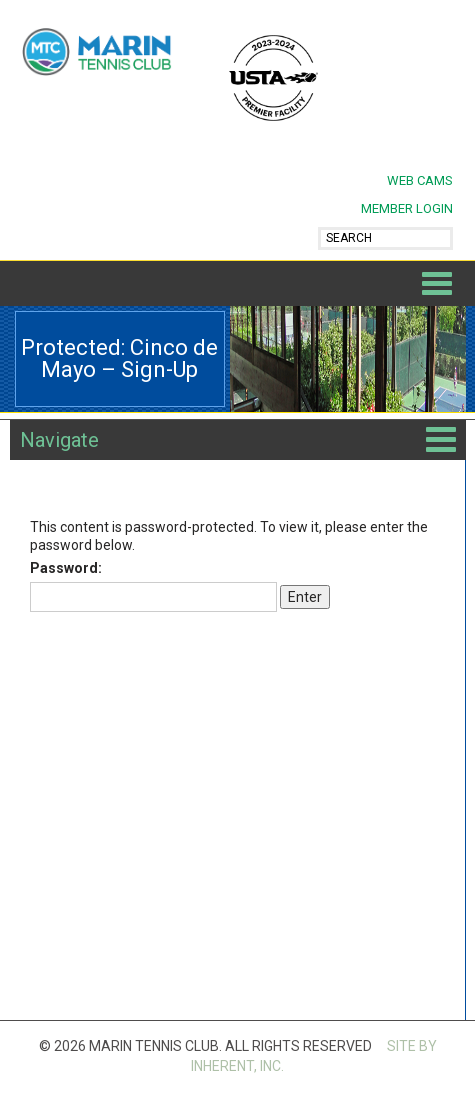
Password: (153, 586)
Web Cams (420, 180)
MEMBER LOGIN (407, 208)
